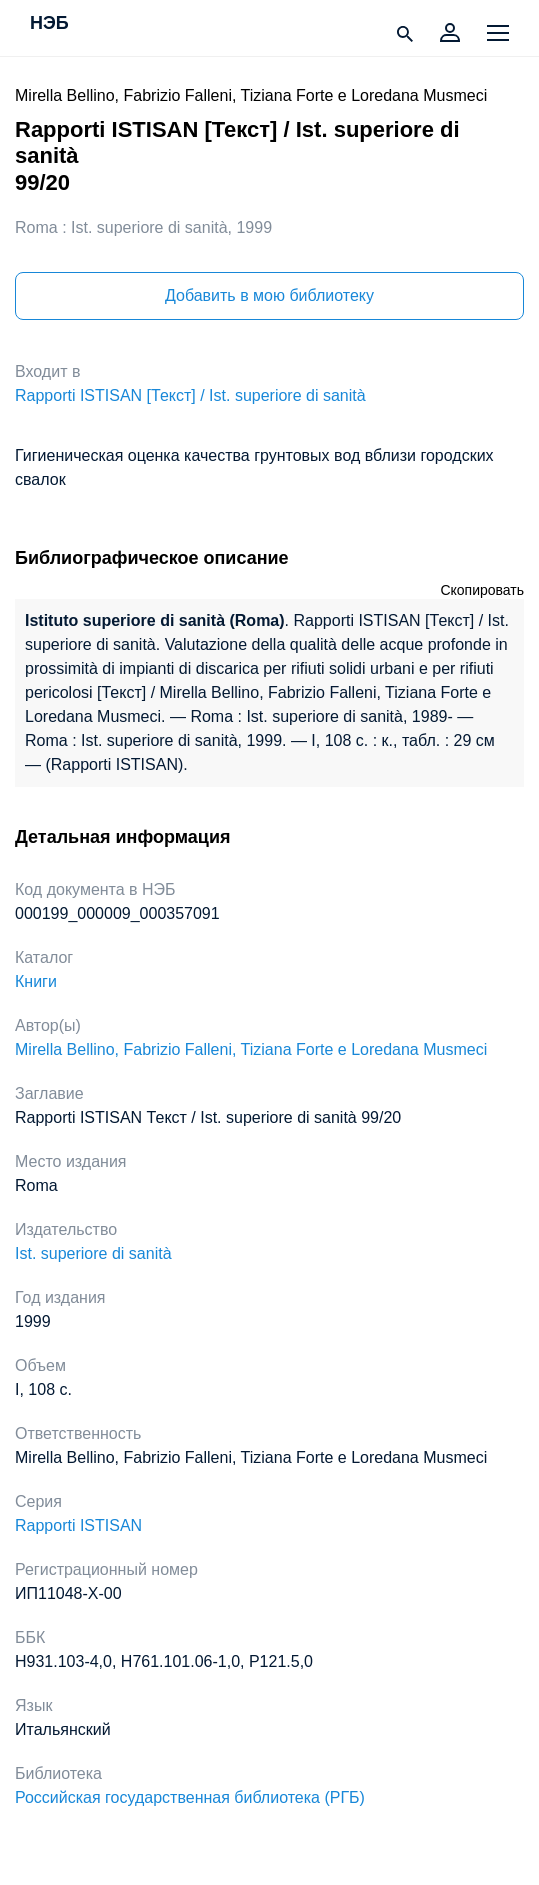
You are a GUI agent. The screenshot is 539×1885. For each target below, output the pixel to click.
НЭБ (49, 24)
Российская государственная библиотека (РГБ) (190, 1797)
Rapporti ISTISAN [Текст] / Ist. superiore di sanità (190, 395)
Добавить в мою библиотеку (269, 295)
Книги (36, 981)
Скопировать (482, 590)
